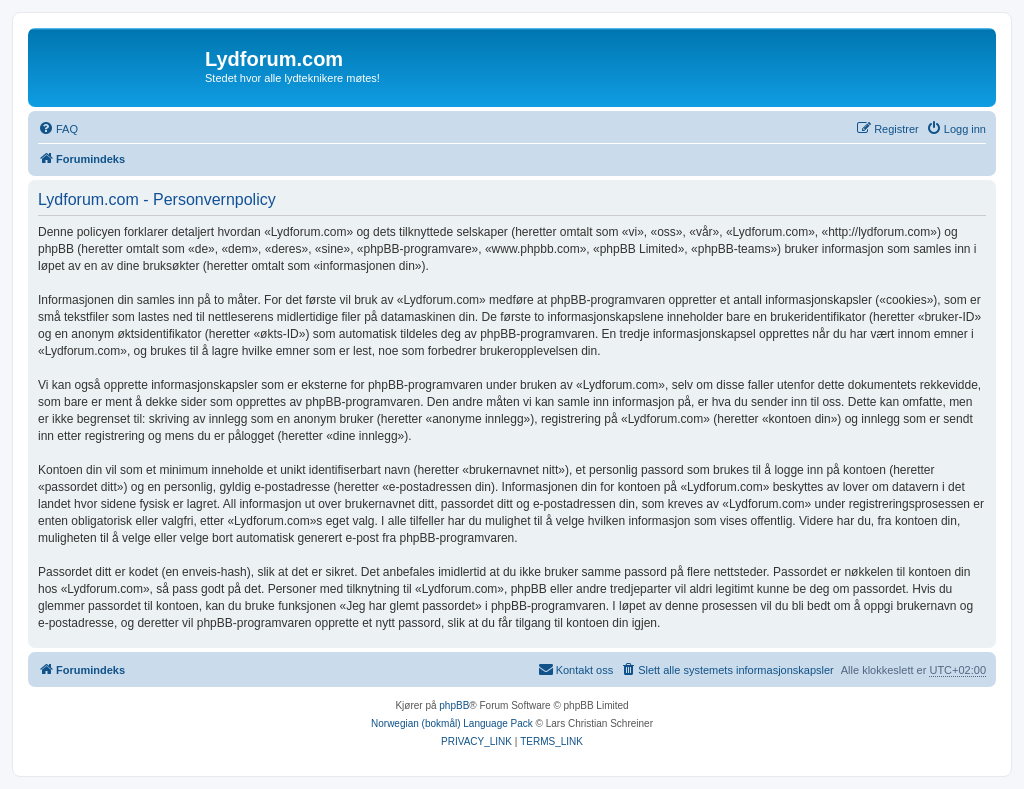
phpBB (454, 705)
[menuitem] (58, 129)
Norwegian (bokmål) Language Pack (452, 723)
